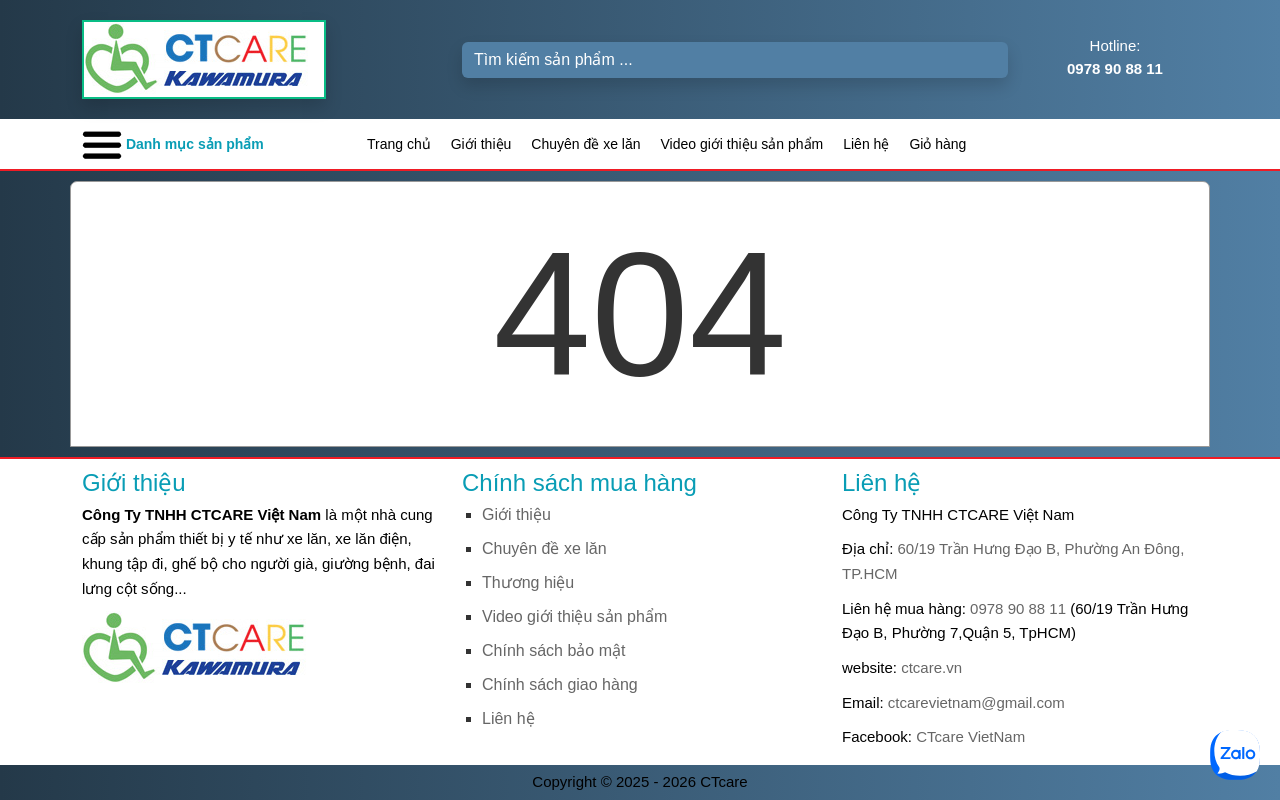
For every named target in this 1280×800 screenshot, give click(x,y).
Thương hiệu (528, 582)
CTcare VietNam (970, 736)
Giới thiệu (481, 144)
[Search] (735, 60)
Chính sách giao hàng (560, 684)
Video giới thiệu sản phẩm (742, 144)
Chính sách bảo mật (553, 650)
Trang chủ (399, 144)
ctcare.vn (931, 667)
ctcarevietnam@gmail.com (976, 702)
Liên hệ (866, 144)
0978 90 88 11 (1018, 608)
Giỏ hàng (937, 144)
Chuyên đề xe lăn (585, 144)
